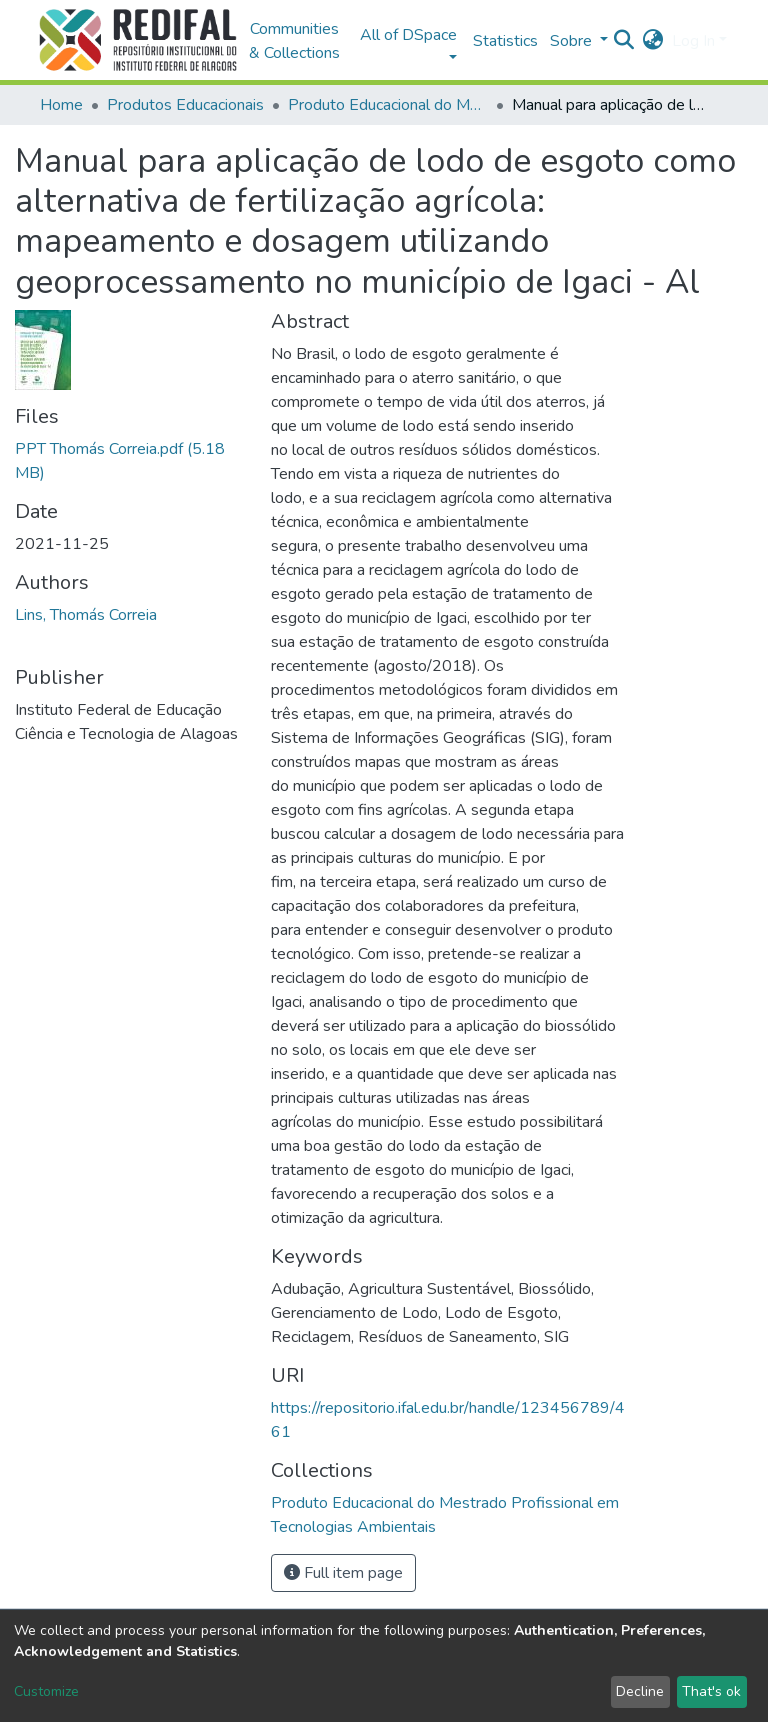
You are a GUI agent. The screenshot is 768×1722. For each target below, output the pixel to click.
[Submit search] (624, 41)
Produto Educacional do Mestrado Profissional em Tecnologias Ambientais (388, 105)
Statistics (505, 41)
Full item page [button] (343, 1573)
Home (61, 105)
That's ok (711, 1691)
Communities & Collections (294, 41)
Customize (46, 1691)
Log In (693, 41)
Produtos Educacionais (185, 105)
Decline (640, 1691)
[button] (653, 41)
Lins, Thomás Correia (86, 615)
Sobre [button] (573, 41)
